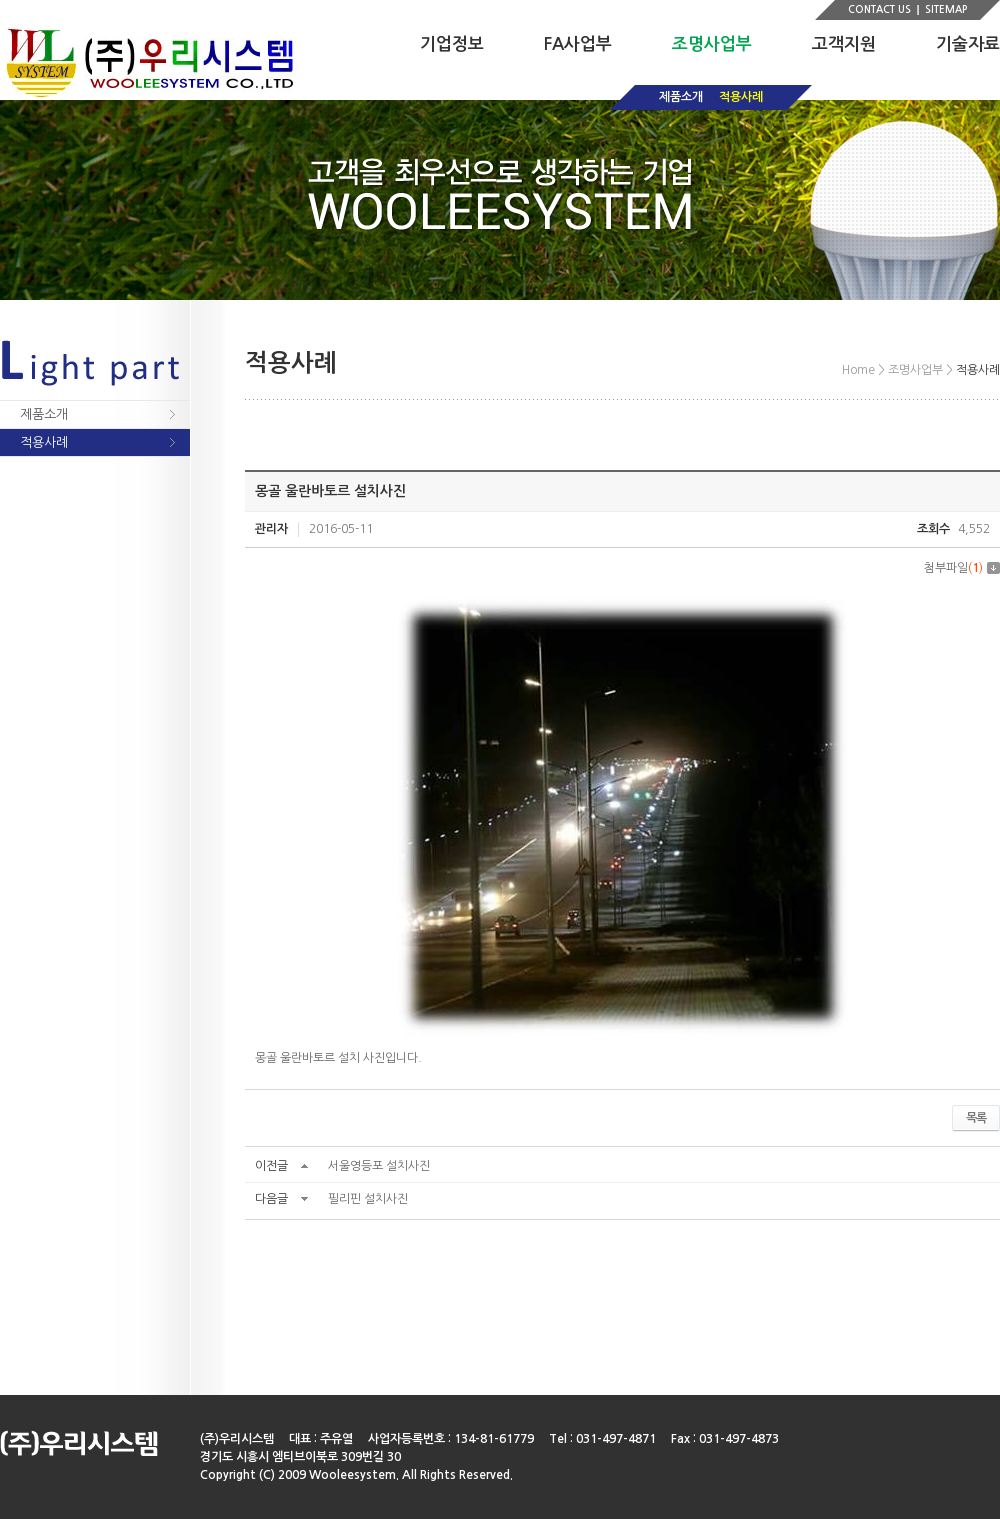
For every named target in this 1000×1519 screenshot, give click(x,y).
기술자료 (968, 44)
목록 (976, 1118)
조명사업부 (712, 44)
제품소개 (681, 97)
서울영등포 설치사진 (379, 1166)
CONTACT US (879, 9)
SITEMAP (946, 9)
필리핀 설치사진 (368, 1199)
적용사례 (741, 97)
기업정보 (452, 44)
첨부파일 (962, 568)
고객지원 (844, 44)
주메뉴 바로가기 (0, 0)
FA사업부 (578, 44)
